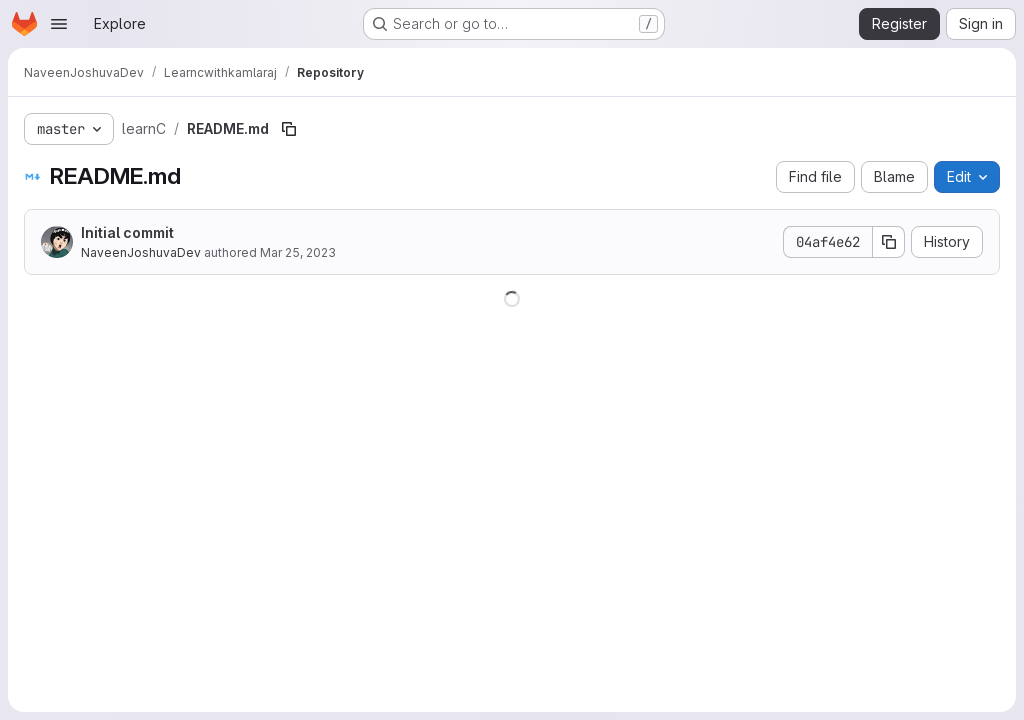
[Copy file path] (289, 129)
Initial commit (127, 232)
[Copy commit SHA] (889, 242)
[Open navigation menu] (59, 24)
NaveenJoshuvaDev (141, 252)
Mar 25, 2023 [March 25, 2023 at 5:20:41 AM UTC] (298, 252)
